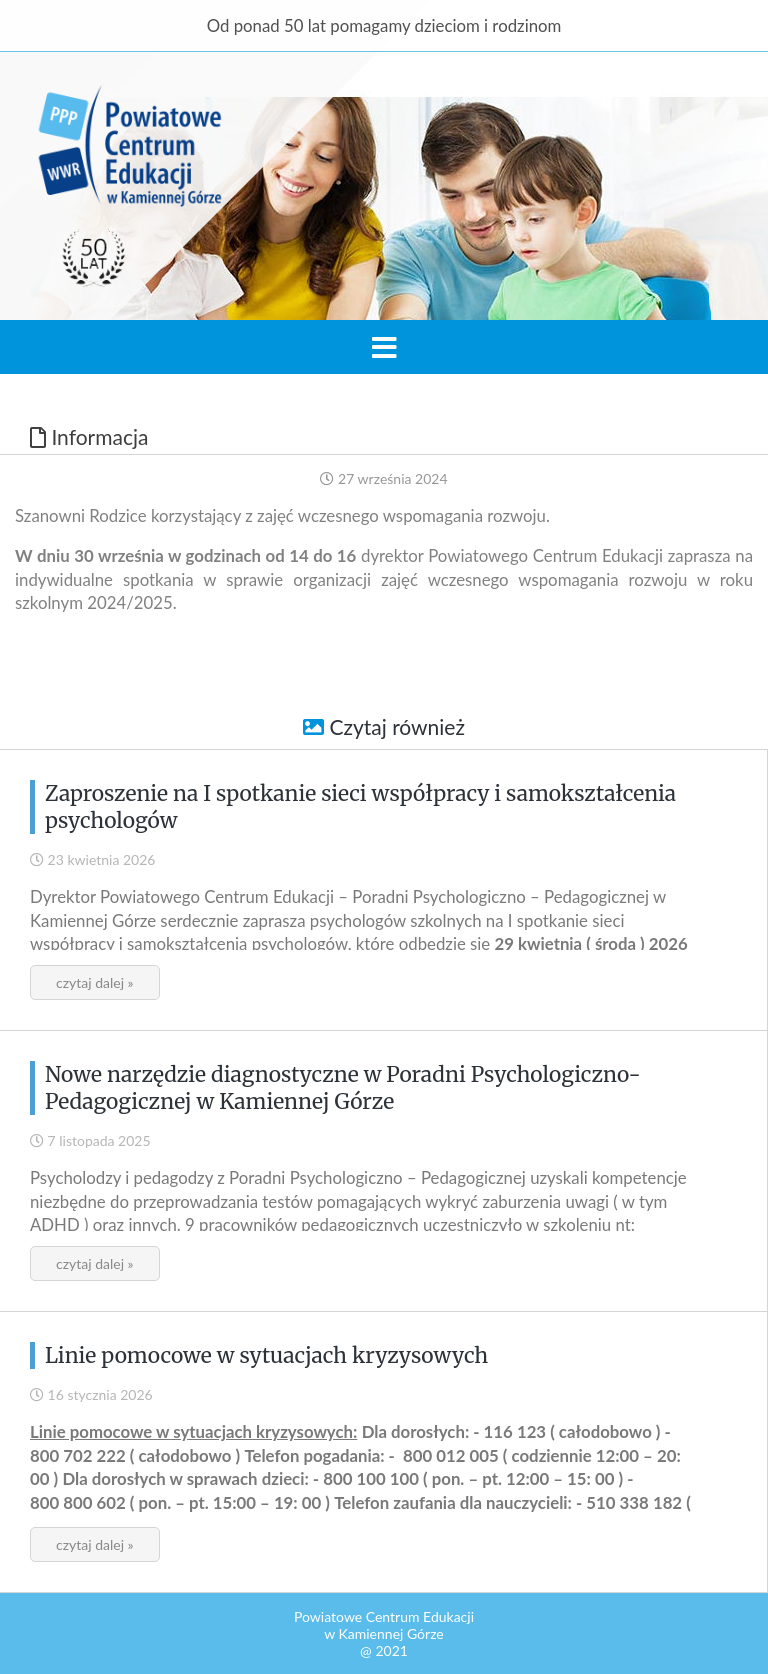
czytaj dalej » (95, 982)
